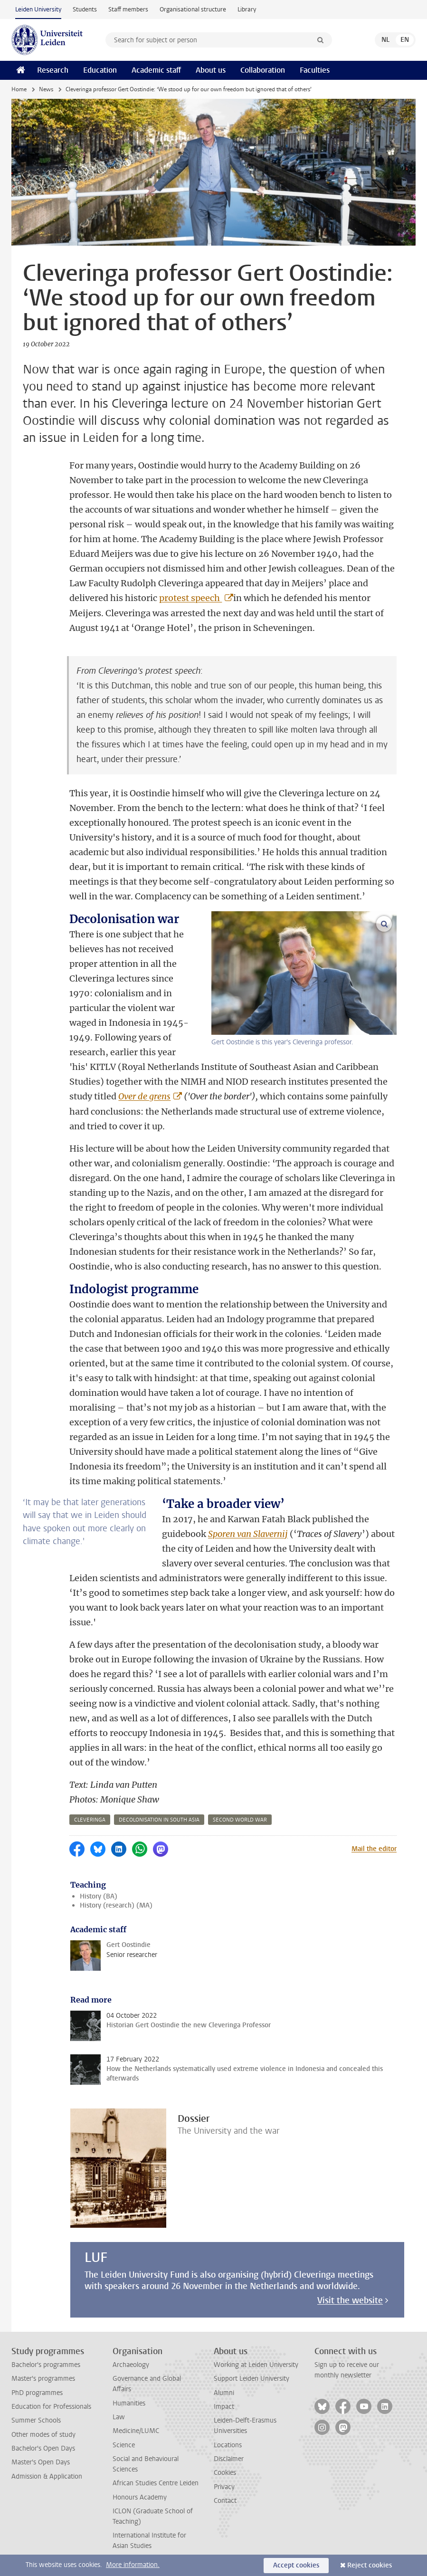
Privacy (224, 2486)
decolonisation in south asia (159, 1819)
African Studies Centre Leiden (156, 2483)
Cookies (225, 2472)
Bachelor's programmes (45, 2364)
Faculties (315, 70)
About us (211, 70)
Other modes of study (43, 2434)
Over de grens (144, 1096)
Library (246, 9)
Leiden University (38, 9)
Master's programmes (43, 2378)
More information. (133, 2564)
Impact (224, 2406)
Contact (225, 2500)
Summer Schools (36, 2420)
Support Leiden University (251, 2378)
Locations (228, 2445)
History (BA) (98, 1896)
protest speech (190, 597)
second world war (240, 1819)
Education (100, 70)
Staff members (128, 9)
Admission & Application (46, 2476)
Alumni (224, 2392)
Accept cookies (296, 2565)
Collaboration (262, 70)
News (46, 89)
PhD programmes (37, 2392)
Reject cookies (369, 2565)
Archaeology (131, 2364)
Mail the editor (374, 1848)
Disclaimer (229, 2458)
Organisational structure (193, 9)
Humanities (129, 2403)
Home (19, 89)
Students (85, 9)
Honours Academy (140, 2497)
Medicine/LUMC (136, 2430)
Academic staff (156, 70)
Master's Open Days (40, 2462)
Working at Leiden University (256, 2364)
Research (52, 70)
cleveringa (89, 1819)
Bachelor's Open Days (43, 2448)
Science (124, 2445)
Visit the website (350, 2300)
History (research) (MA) (116, 1905)
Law (119, 2417)
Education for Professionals (51, 2406)
